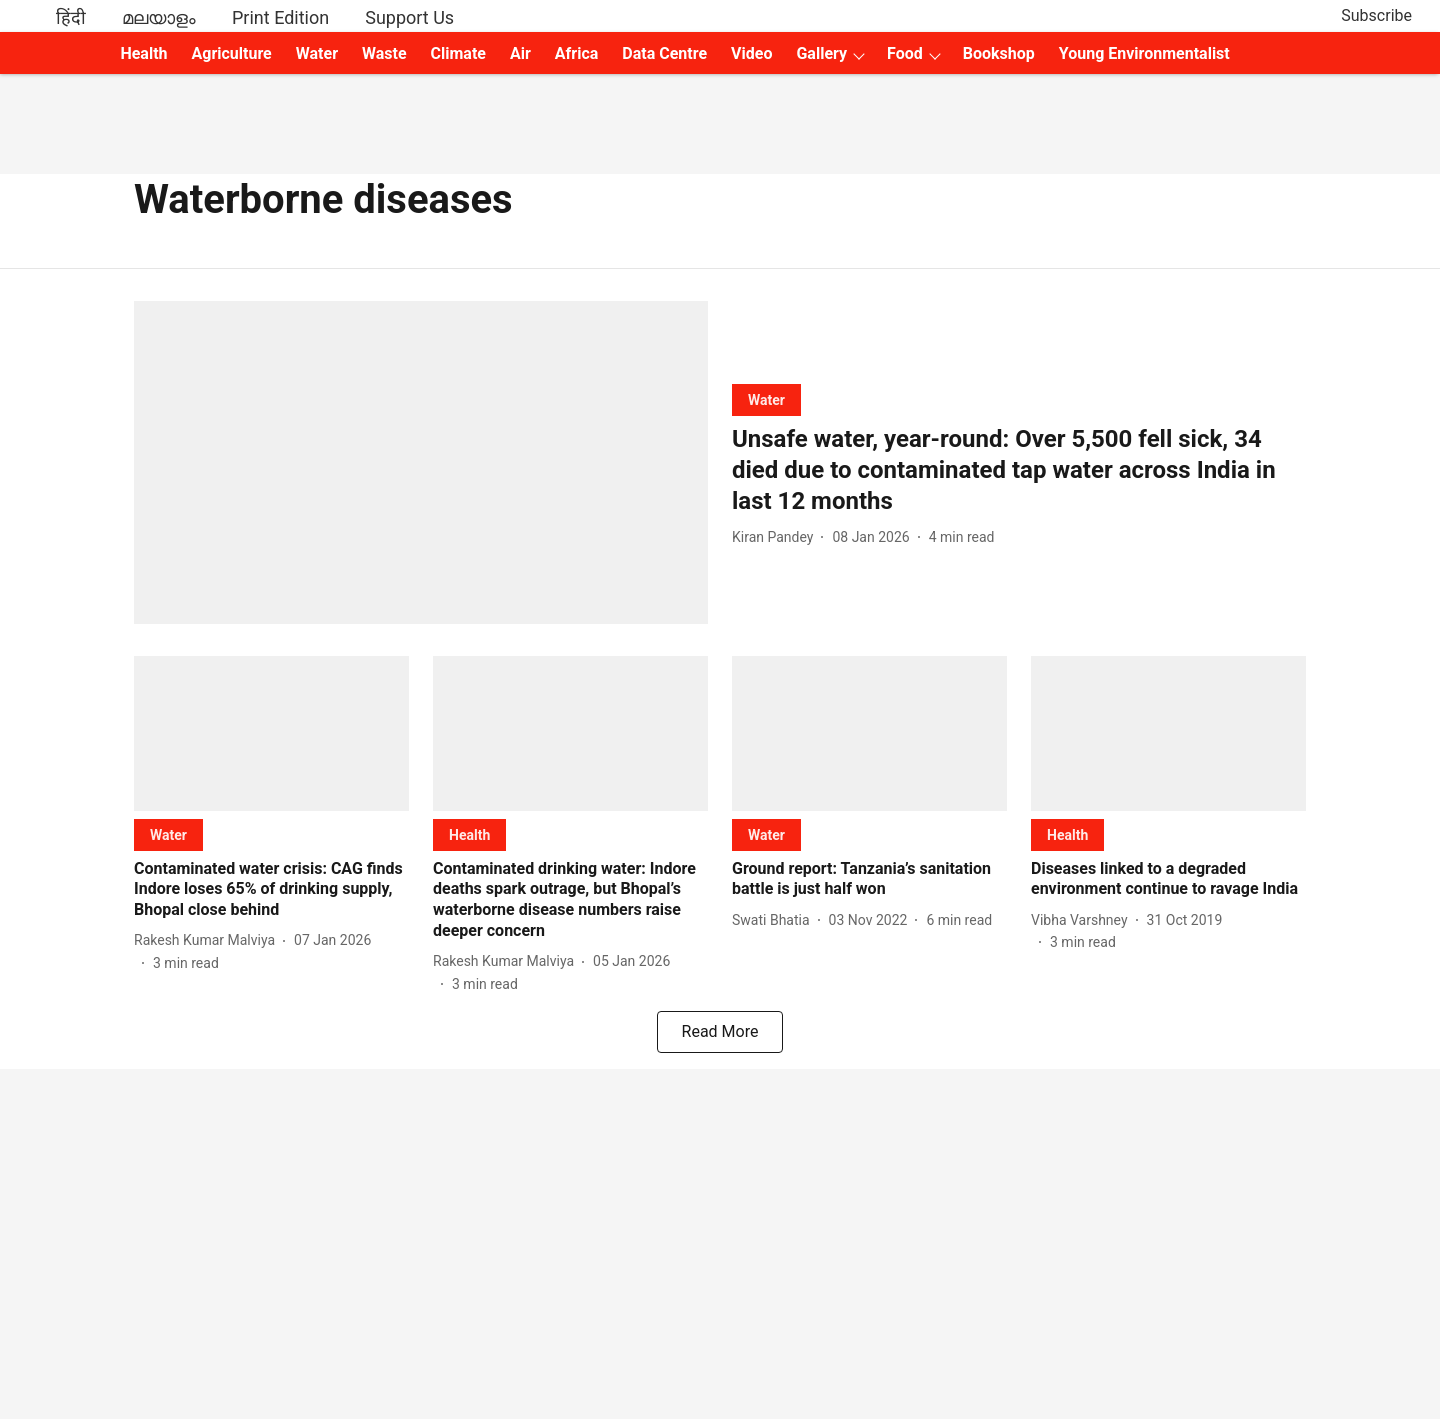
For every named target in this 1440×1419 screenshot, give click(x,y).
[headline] (1019, 471)
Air (520, 53)
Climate (458, 53)
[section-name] (766, 399)
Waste (384, 53)
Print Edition (280, 17)
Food (905, 53)
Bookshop (999, 53)
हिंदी (71, 17)
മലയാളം (159, 17)
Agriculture (232, 53)
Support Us (409, 17)
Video (751, 53)
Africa (576, 53)
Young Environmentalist (1144, 53)
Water (317, 53)
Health (143, 53)
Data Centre (664, 53)
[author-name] (776, 537)
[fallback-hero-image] (421, 462)
